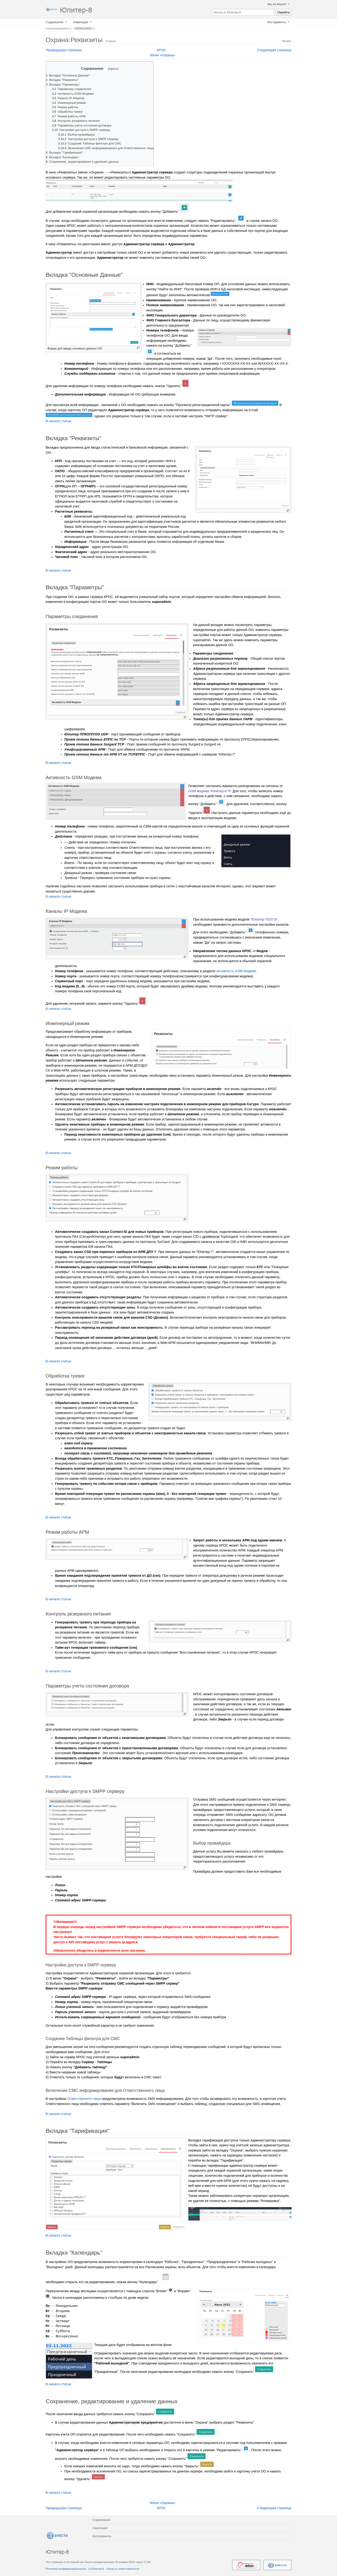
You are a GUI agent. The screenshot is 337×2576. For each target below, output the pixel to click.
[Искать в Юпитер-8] (243, 12)
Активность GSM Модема (236, 971)
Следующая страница (274, 50)
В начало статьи (58, 421)
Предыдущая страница (64, 50)
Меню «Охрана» (162, 55)
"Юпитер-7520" (262, 919)
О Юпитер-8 (96, 2568)
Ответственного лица (84, 2099)
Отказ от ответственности (123, 2568)
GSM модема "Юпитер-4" (207, 791)
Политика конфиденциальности (66, 2568)
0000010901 (83, 28)
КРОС (161, 50)
